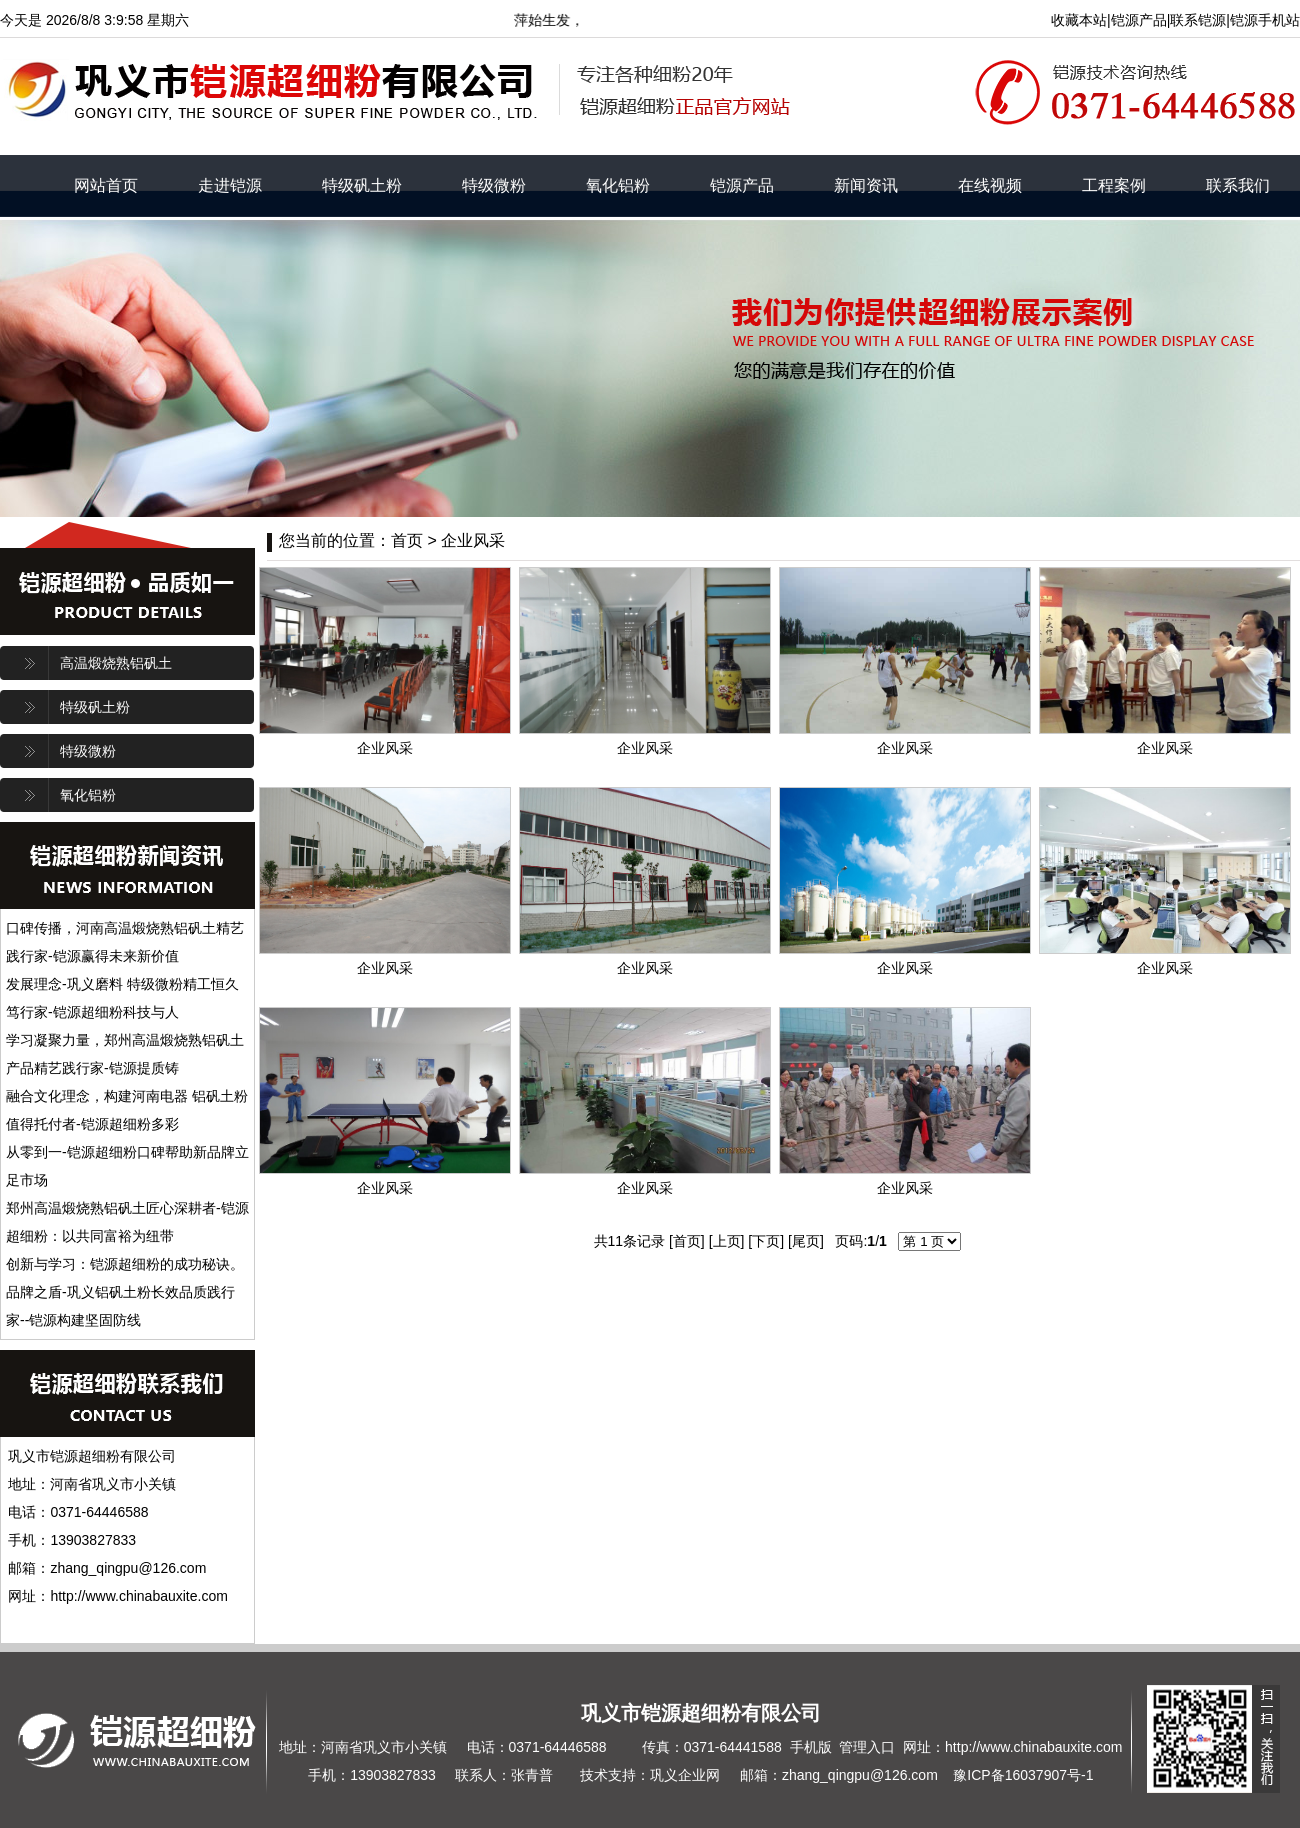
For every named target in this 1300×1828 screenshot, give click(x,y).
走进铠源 (230, 185)
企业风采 (473, 540)
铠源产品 (742, 185)
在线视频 (990, 185)
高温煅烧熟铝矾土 (116, 663)
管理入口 (867, 1747)
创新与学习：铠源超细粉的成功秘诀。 (125, 1264)
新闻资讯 (866, 185)
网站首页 (106, 185)
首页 (687, 1241)
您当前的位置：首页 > (360, 540)
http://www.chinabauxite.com (1033, 1747)
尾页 (806, 1241)
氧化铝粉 (618, 185)
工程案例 (1114, 185)
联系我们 (1238, 185)
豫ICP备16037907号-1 (1023, 1775)
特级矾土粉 (362, 185)
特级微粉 (494, 185)
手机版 (811, 1747)
